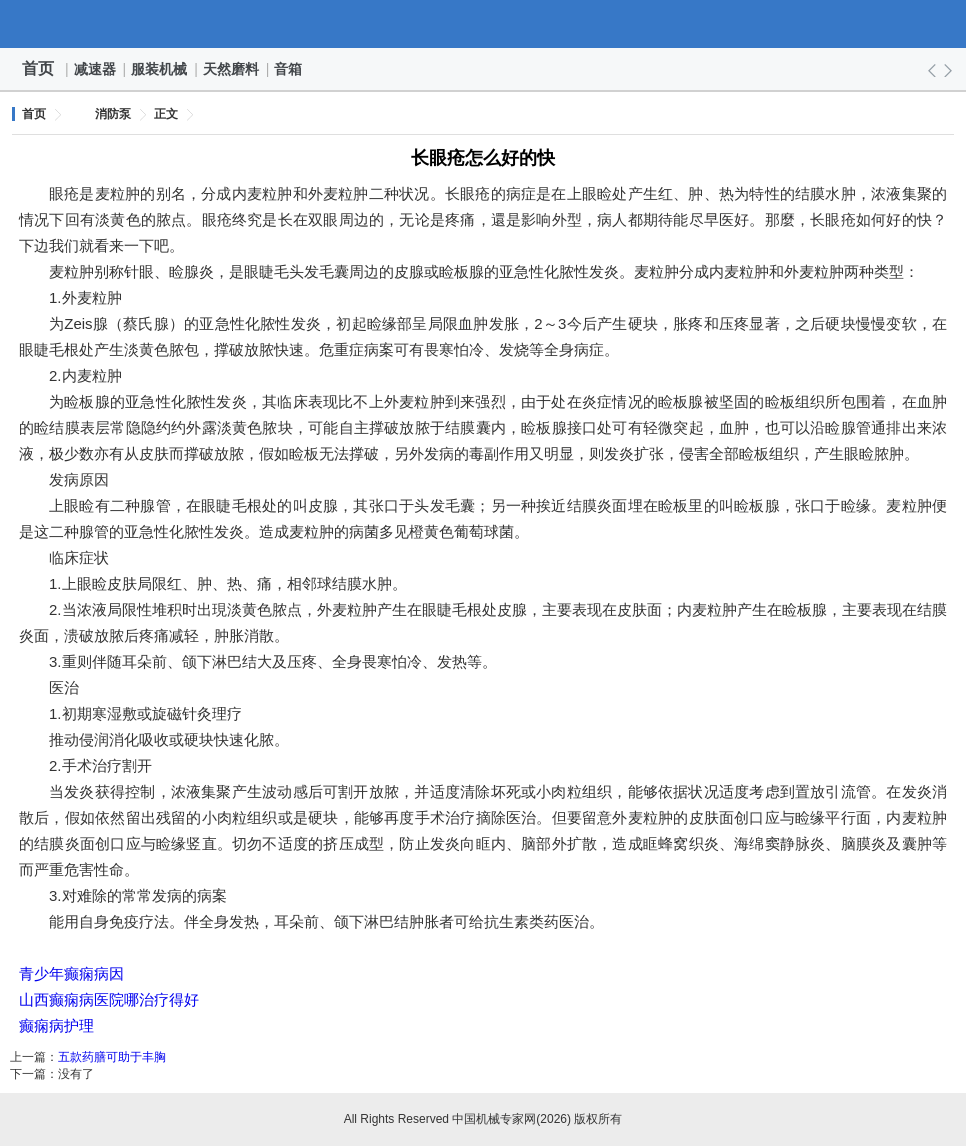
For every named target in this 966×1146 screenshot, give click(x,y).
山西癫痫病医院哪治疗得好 (109, 999)
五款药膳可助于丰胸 (112, 1057)
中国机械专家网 (483, 24)
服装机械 (160, 69)
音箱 (289, 69)
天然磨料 (232, 69)
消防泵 (113, 114)
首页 (38, 68)
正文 (166, 114)
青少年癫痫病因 (71, 973)
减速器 (96, 69)
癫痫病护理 (56, 1025)
